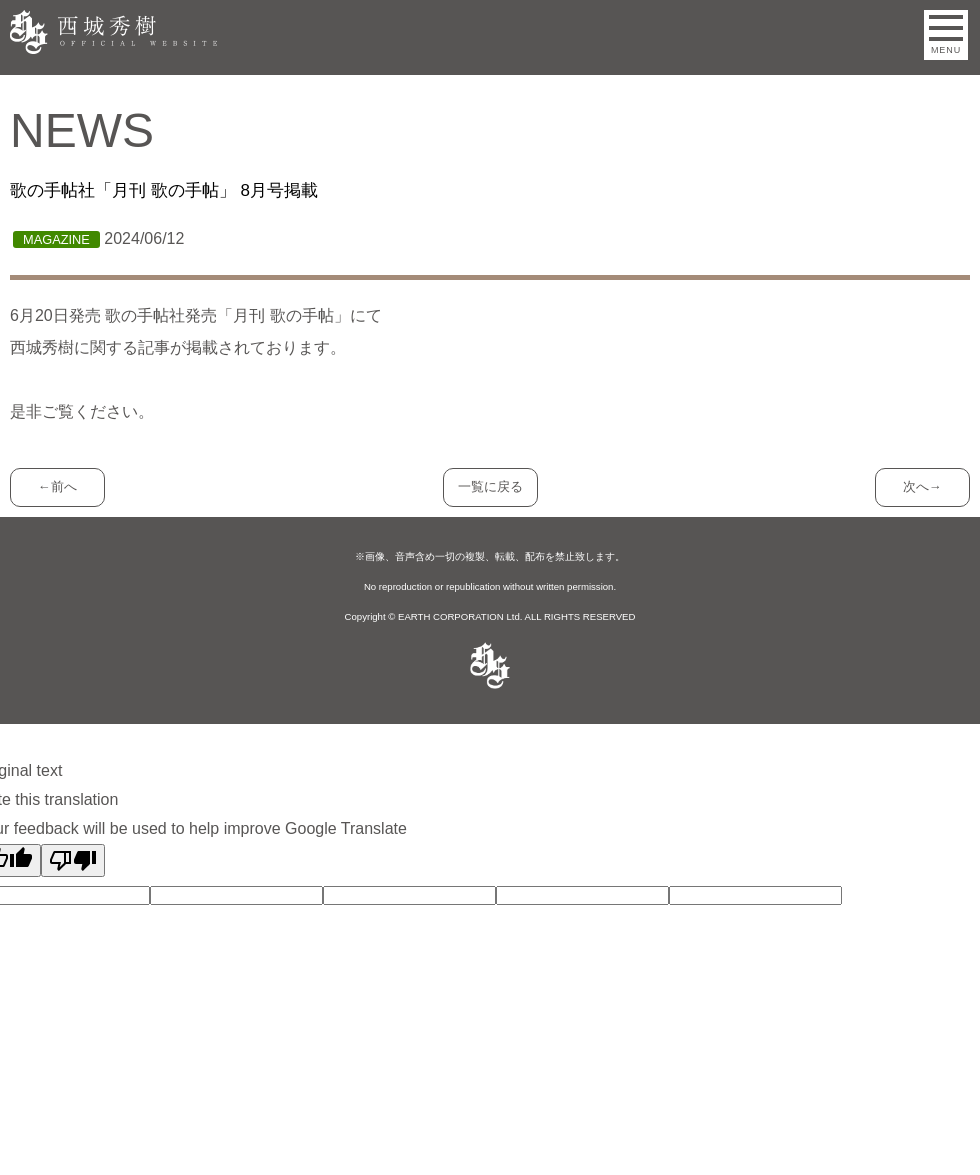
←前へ (57, 486)
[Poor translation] (73, 860)
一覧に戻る (490, 486)
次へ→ (922, 486)
